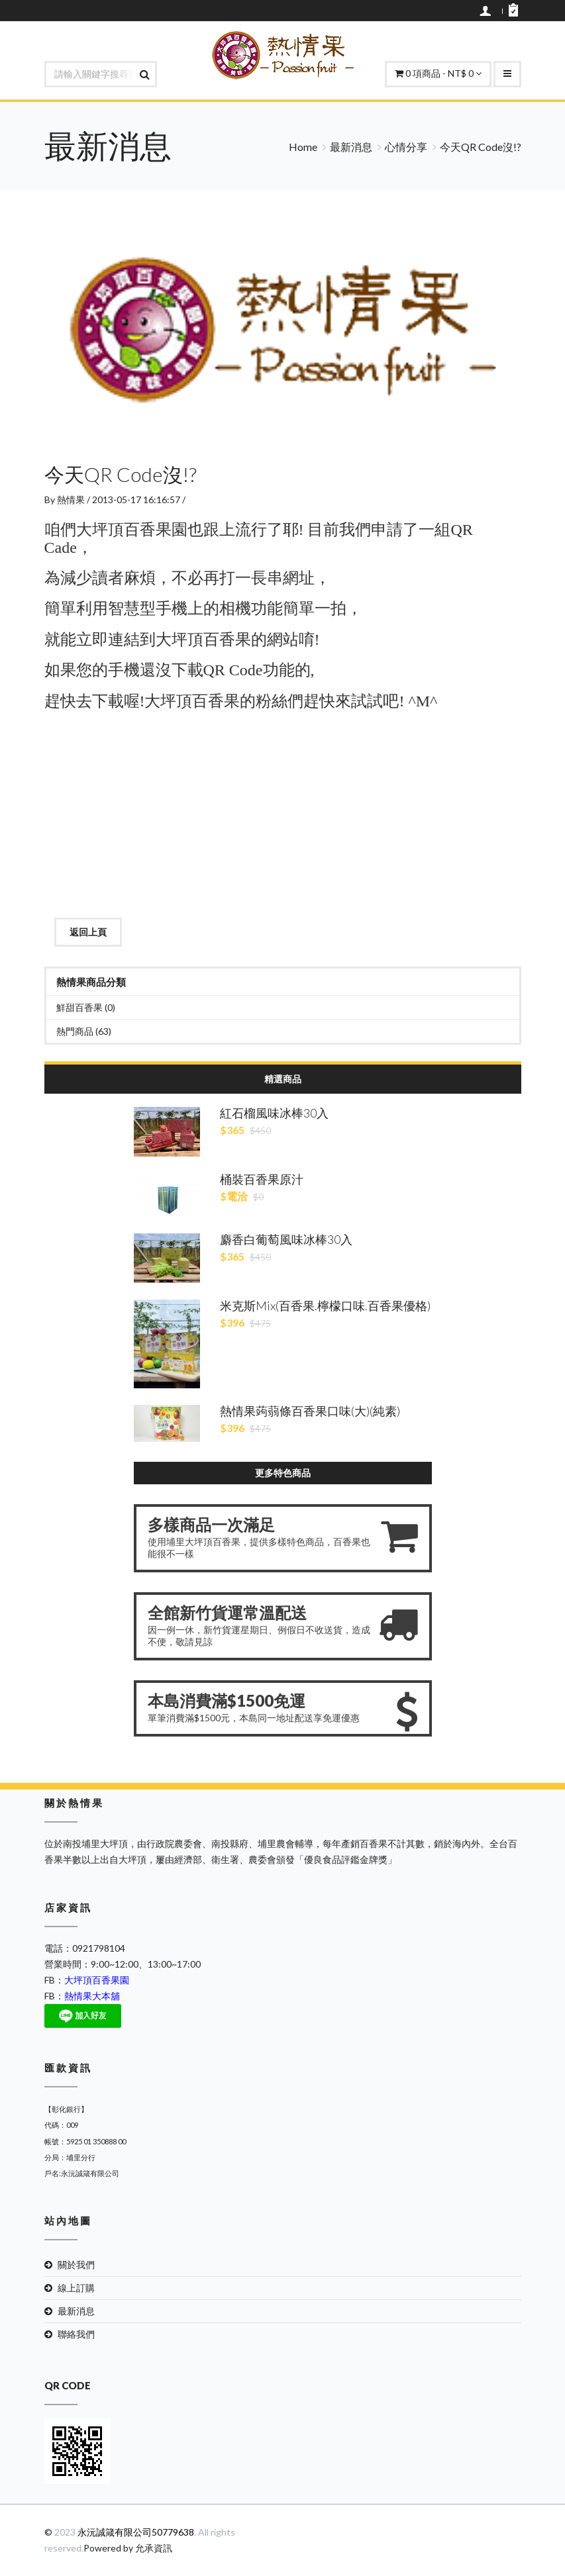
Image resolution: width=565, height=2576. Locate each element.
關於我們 (76, 2264)
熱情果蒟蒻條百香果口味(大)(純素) (310, 1411)
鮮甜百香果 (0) (85, 1007)
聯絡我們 (76, 2334)
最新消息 (351, 146)
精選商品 (282, 1078)
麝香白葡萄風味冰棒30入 (286, 1239)
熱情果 (71, 499)
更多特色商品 (283, 1472)
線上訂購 (76, 2287)
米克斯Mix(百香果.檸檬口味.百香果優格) (325, 1305)
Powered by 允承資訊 (127, 2547)
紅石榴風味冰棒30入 (274, 1113)
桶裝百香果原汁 (261, 1179)
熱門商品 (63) (83, 1031)
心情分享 (406, 146)
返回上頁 (88, 931)
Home (303, 146)
